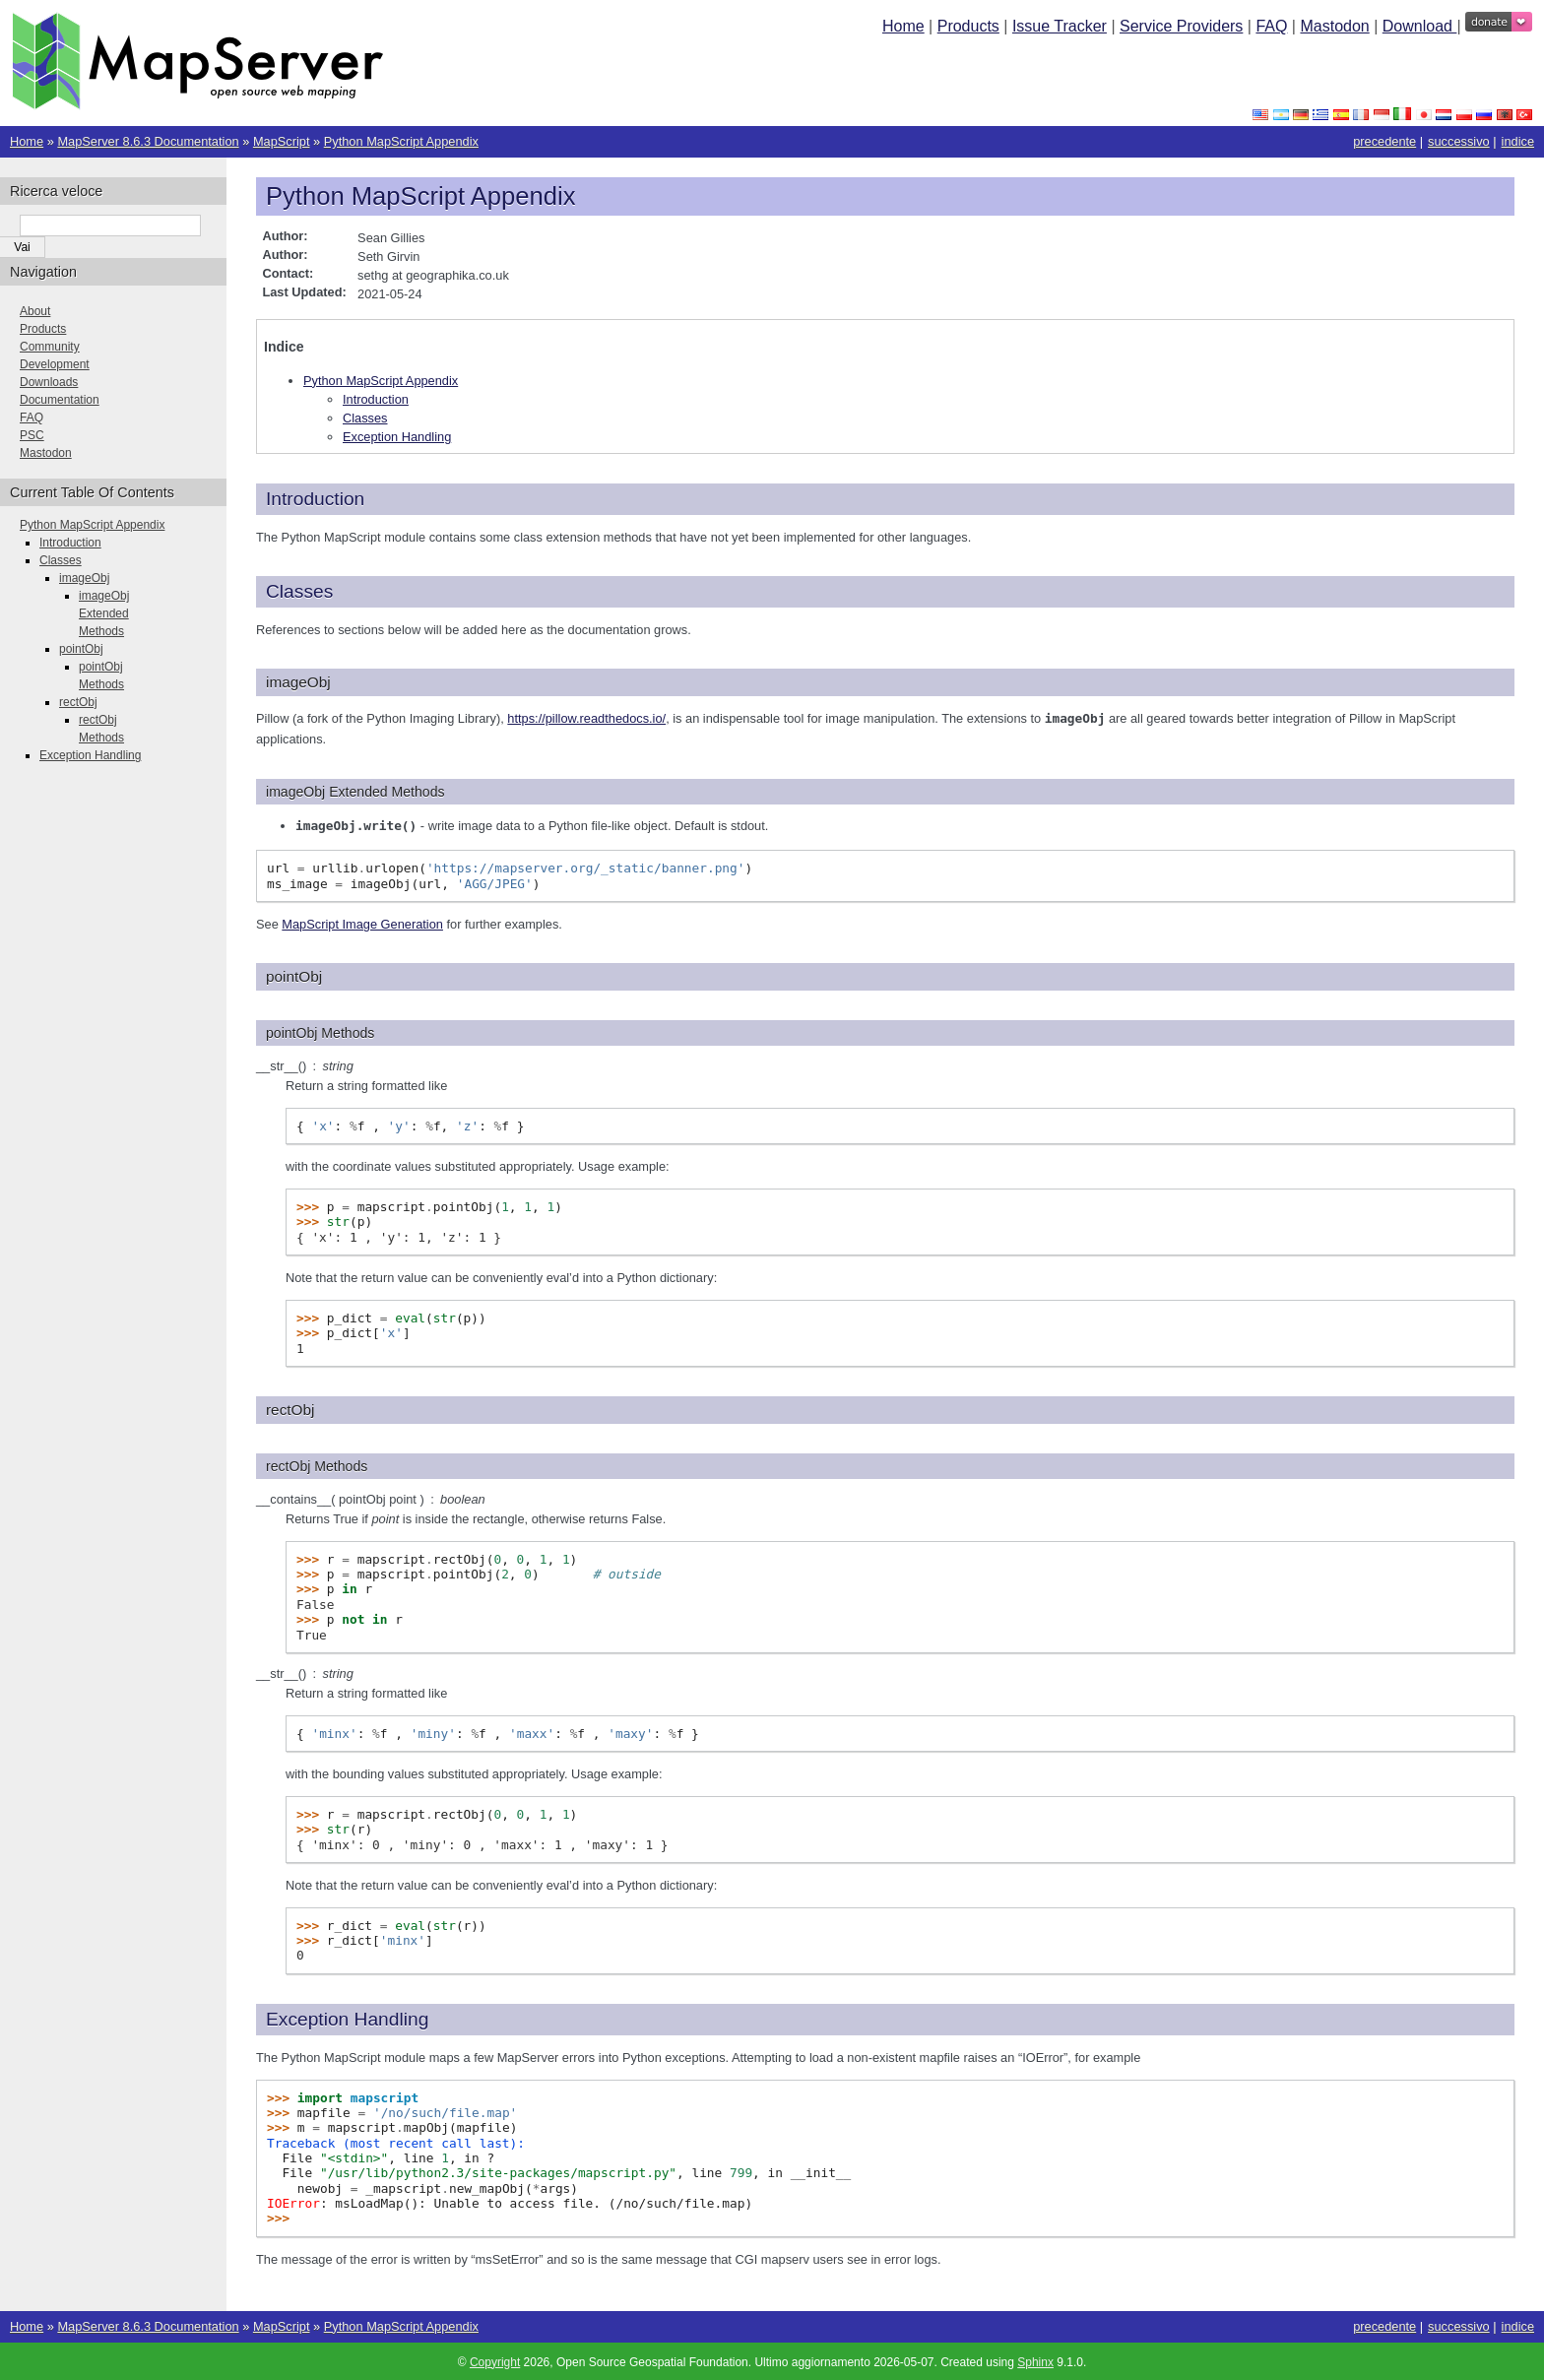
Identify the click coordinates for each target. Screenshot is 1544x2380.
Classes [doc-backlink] (299, 591)
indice (1518, 141)
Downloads (49, 382)
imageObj (84, 578)
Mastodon (1334, 26)
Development (55, 364)
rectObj (78, 702)
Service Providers (1181, 26)
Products (968, 26)
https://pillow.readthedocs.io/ (586, 718)
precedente (1384, 141)
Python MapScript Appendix (401, 141)
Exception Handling (397, 436)
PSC (32, 435)
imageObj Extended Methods (104, 613)
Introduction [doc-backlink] (315, 498)
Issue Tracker (1059, 26)
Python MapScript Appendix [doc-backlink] (420, 196)
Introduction (376, 399)
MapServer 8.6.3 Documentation (147, 141)
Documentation (59, 400)
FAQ (1271, 26)
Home (903, 26)
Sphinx (1035, 2360)
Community (50, 347)
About (35, 311)
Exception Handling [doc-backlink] (347, 2017)
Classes (365, 418)
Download (1420, 26)
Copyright (495, 2360)
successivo (1459, 141)
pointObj (81, 649)
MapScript (281, 141)
